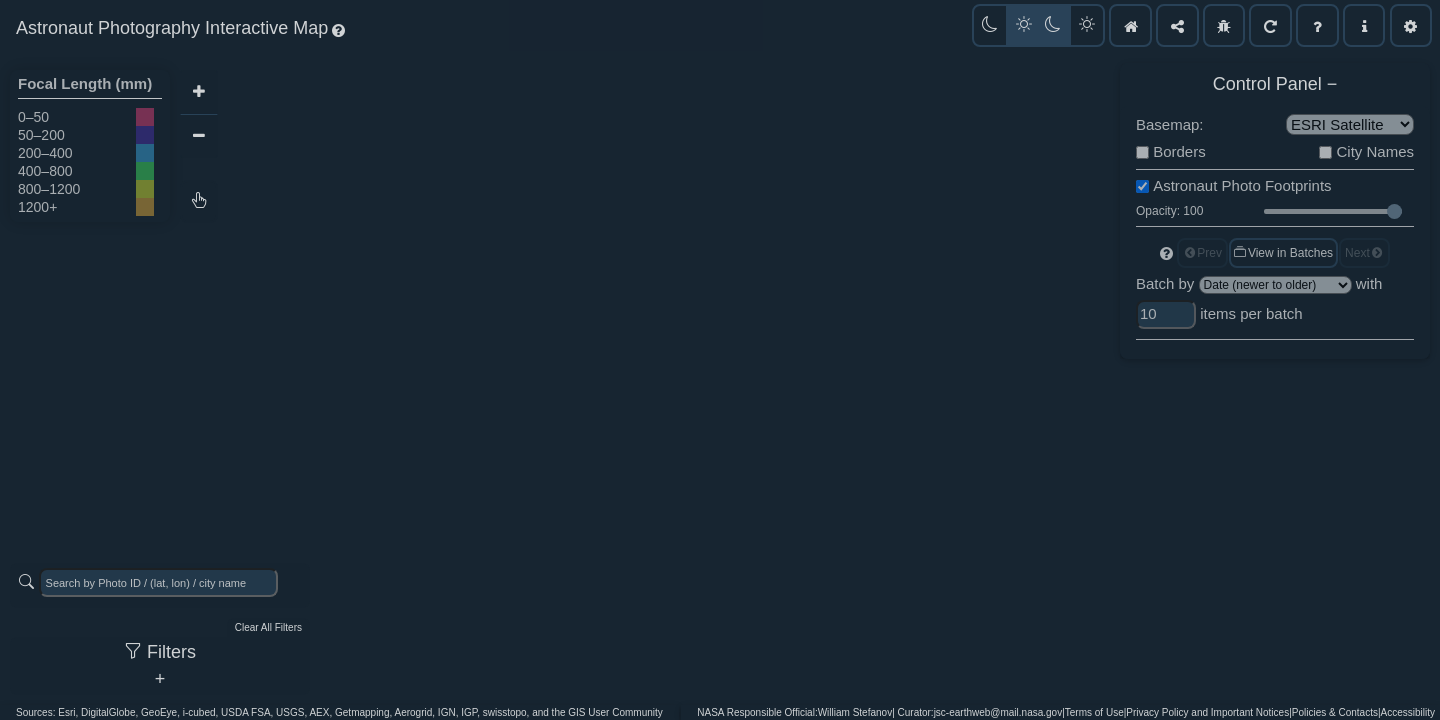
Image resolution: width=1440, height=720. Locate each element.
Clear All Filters (268, 627)
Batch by (1165, 283)
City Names (1375, 151)
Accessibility (1408, 712)
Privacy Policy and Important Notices (1207, 712)
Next (1364, 253)
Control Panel (1267, 84)
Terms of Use (1094, 712)
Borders (1179, 151)
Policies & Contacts (1335, 712)
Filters (160, 652)
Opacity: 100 (1169, 211)
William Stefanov (855, 712)
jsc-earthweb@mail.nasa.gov (998, 712)
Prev (1202, 253)
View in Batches (1282, 253)
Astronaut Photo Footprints (1242, 185)
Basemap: (1170, 124)
